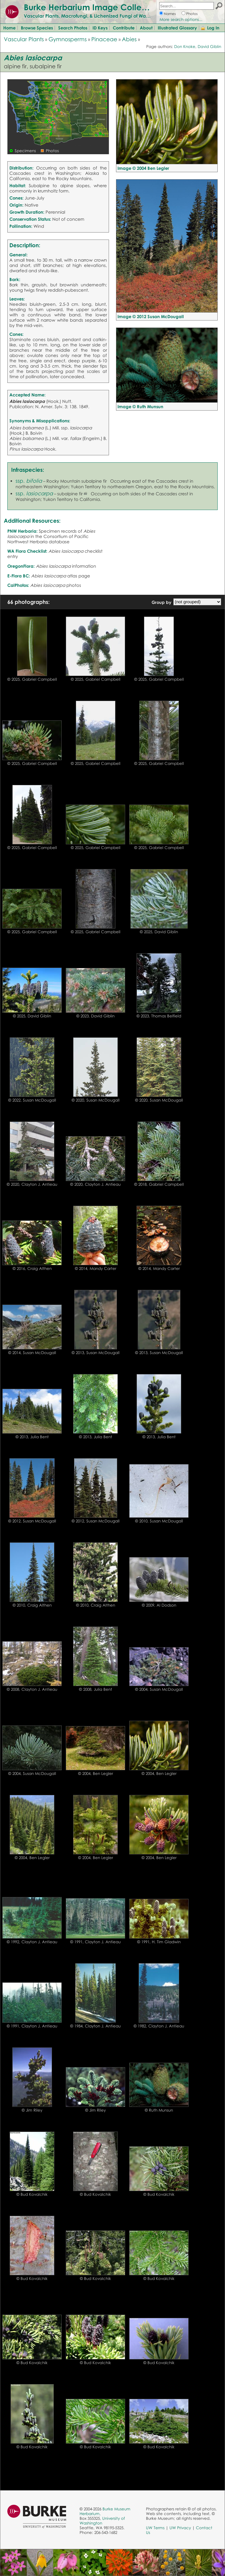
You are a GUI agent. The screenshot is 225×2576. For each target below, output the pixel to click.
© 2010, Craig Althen (32, 1605)
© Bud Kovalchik (32, 2194)
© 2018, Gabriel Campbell (159, 1184)
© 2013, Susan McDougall (96, 1352)
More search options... (180, 19)
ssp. (29, 480)
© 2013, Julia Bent (32, 1436)
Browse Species (37, 27)
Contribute (124, 27)
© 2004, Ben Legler (95, 1773)
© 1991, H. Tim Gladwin (159, 1941)
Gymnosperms (67, 39)
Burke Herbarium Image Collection (93, 7)
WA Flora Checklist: (27, 551)
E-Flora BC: (18, 575)
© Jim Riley (32, 2110)
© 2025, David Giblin (159, 931)
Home (9, 27)
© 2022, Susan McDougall (32, 1100)
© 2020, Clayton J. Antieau (32, 1184)
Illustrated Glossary (177, 27)
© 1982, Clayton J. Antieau (159, 2026)
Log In (213, 27)
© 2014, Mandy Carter (95, 1268)
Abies (129, 39)
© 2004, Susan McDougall (159, 1689)
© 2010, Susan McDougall (159, 1521)
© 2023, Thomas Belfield (159, 1016)
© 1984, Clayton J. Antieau (95, 2026)
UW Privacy (180, 2527)
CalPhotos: (18, 585)
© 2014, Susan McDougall (32, 1352)
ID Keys (100, 27)
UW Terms (155, 2527)
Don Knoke (184, 46)
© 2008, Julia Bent (95, 1689)
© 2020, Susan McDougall (96, 1100)
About (146, 27)
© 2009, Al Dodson (159, 1605)
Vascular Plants (24, 39)
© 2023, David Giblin (95, 1016)
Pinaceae (104, 39)
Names (170, 13)
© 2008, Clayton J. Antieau (32, 1689)
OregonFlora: (21, 566)
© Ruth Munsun (159, 2110)
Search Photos (72, 27)
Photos (192, 13)
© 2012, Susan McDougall (32, 1521)
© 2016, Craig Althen (32, 1268)
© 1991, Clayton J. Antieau (95, 1941)
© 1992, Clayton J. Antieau (32, 1941)
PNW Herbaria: (22, 531)
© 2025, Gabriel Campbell (32, 679)
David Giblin (209, 46)
